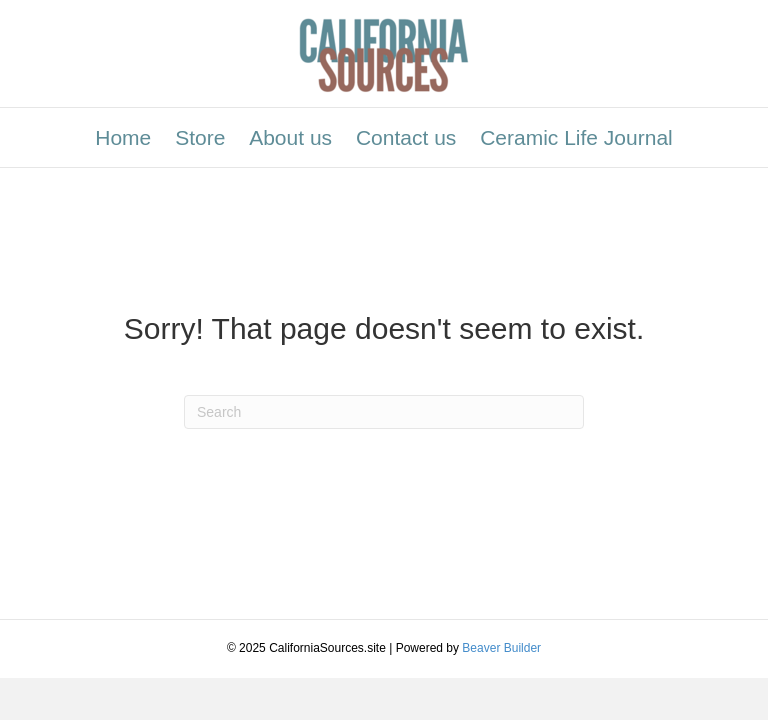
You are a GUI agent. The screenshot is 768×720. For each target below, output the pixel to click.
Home (123, 137)
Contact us (406, 137)
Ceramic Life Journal (576, 137)
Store (200, 137)
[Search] (384, 412)
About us (290, 137)
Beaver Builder (501, 648)
